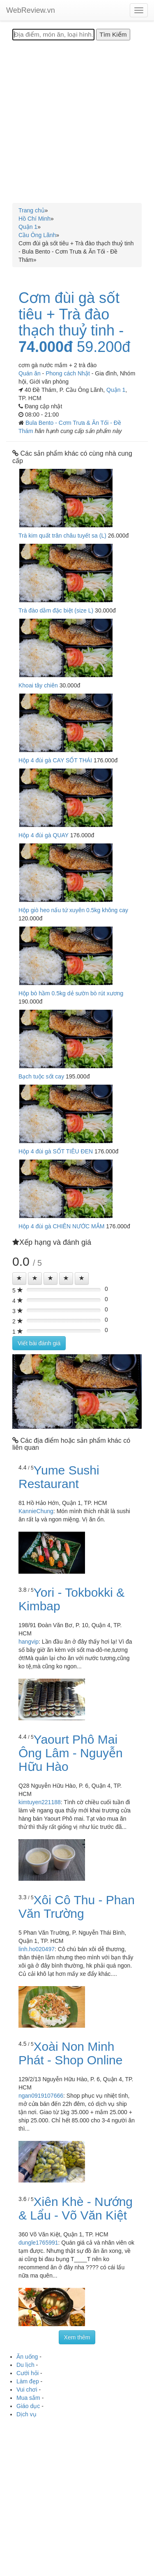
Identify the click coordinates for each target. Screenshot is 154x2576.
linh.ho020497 (36, 1949)
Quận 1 (115, 390)
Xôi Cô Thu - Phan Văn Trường (76, 1906)
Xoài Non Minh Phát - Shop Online (70, 2053)
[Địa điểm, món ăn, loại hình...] (53, 34)
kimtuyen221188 (39, 1802)
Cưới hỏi (27, 2373)
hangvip (28, 1641)
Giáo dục (28, 2406)
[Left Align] (19, 1278)
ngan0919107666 (40, 2095)
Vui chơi (26, 2389)
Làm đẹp (27, 2381)
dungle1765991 (38, 2242)
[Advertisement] (77, 121)
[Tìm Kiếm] (113, 34)
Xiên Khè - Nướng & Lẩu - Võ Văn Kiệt (75, 2208)
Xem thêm (77, 2337)
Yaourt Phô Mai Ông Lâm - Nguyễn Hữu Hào (70, 1753)
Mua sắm (28, 2397)
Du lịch (25, 2365)
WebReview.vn (30, 10)
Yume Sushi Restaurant (58, 1477)
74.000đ (45, 347)
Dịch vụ (26, 2414)
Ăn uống (27, 2356)
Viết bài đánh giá (39, 1343)
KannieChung (35, 1511)
